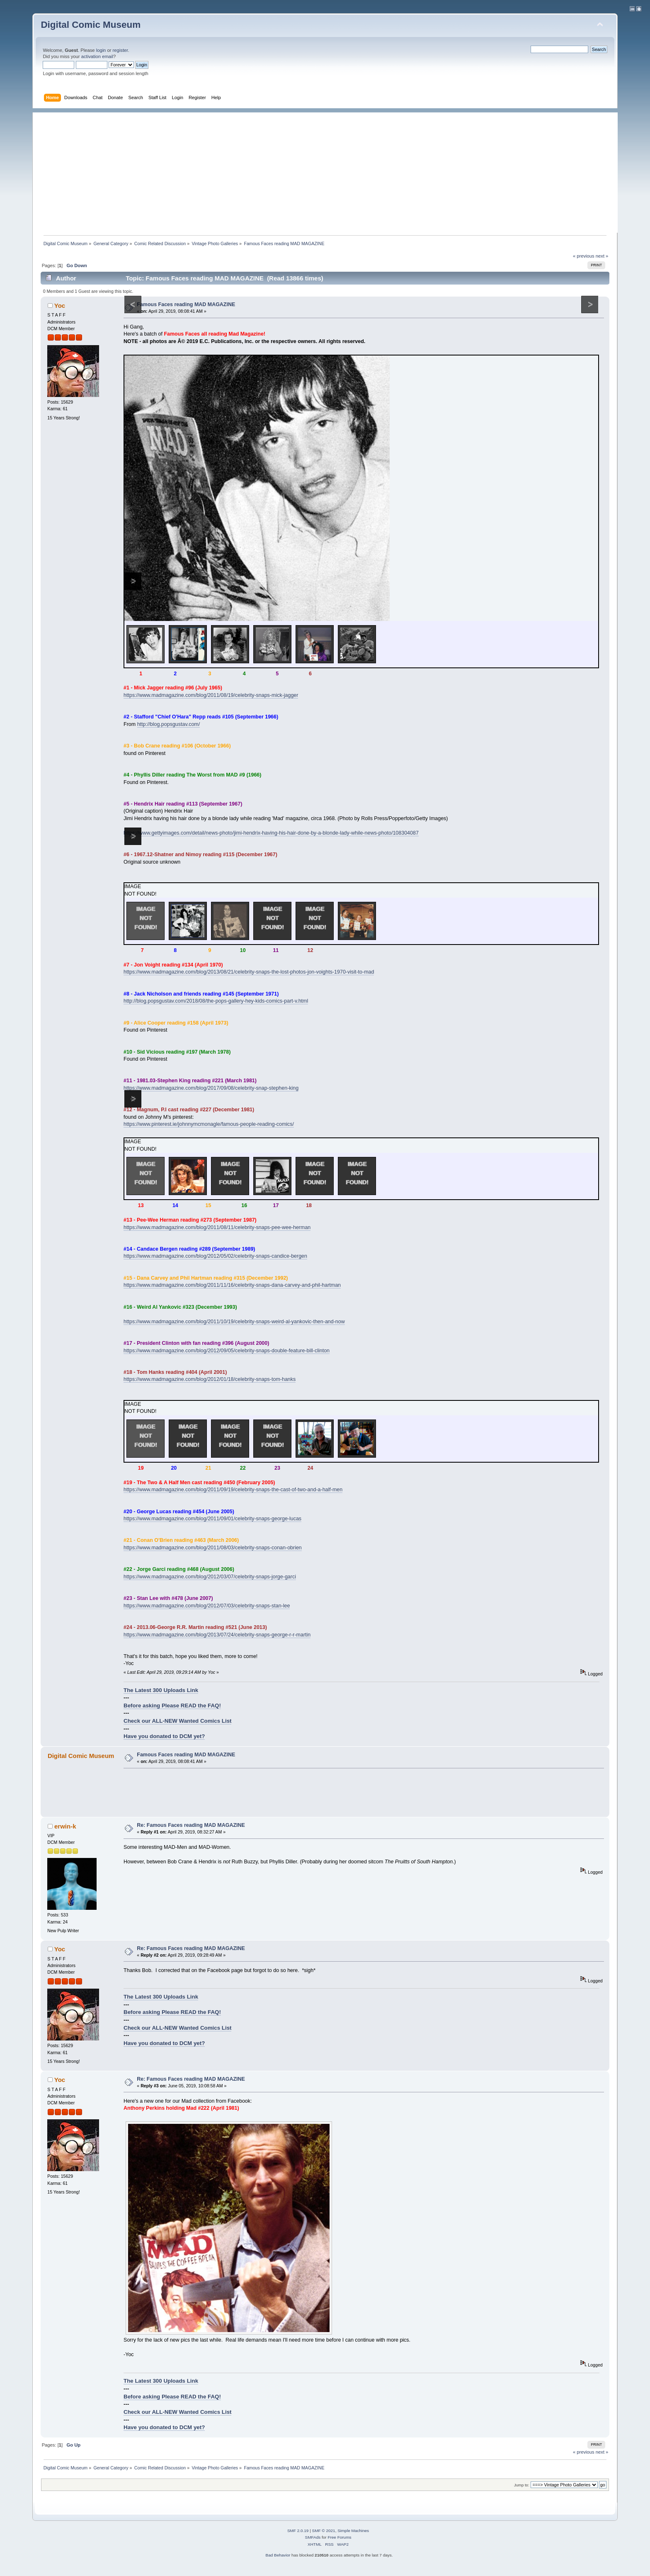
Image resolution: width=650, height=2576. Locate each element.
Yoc (59, 305)
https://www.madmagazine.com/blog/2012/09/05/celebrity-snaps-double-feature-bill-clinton (227, 1351)
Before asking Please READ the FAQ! (172, 1705)
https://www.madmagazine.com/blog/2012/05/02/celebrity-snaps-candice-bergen (215, 1256)
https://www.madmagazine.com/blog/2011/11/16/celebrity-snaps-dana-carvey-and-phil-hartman (232, 1285)
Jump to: (521, 2485)
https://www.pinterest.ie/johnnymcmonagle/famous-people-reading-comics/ (209, 1124)
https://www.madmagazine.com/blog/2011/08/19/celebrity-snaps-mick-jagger (211, 695)
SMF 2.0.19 (298, 2530)
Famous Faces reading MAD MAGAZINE (186, 304)
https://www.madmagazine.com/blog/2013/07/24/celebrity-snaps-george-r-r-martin (217, 1635)
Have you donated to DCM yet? (164, 1736)
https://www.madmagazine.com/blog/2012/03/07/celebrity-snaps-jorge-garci (210, 1577)
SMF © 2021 (323, 2530)
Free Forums (339, 2537)
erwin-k (65, 1826)
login (101, 50)
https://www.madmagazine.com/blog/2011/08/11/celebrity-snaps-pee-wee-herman (217, 1227)
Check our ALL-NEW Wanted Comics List (177, 1721)
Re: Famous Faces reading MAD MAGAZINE (191, 1825)
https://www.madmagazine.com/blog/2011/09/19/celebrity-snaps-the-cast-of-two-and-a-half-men (233, 1490)
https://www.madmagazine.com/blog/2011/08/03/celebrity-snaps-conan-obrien (213, 1548)
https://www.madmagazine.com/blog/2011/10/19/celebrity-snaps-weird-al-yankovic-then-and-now (234, 1322)
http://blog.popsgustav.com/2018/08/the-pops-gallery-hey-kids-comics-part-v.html (216, 1001)
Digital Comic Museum (91, 24)
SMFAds (313, 2537)
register (120, 50)
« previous (583, 255)
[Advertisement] (329, 170)
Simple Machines (353, 2530)
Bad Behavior (277, 2555)
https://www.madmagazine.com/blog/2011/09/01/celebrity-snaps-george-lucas (212, 1519)
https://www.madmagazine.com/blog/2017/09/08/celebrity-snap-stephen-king (211, 1088)
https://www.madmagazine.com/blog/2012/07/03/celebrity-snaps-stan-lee (207, 1606)
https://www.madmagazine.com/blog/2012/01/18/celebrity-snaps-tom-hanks (210, 1379)
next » (602, 255)
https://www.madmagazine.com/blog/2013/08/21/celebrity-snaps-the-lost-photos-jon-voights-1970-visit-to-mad (249, 972)
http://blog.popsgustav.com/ (168, 724)
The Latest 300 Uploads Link (161, 1690)
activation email (97, 56)
